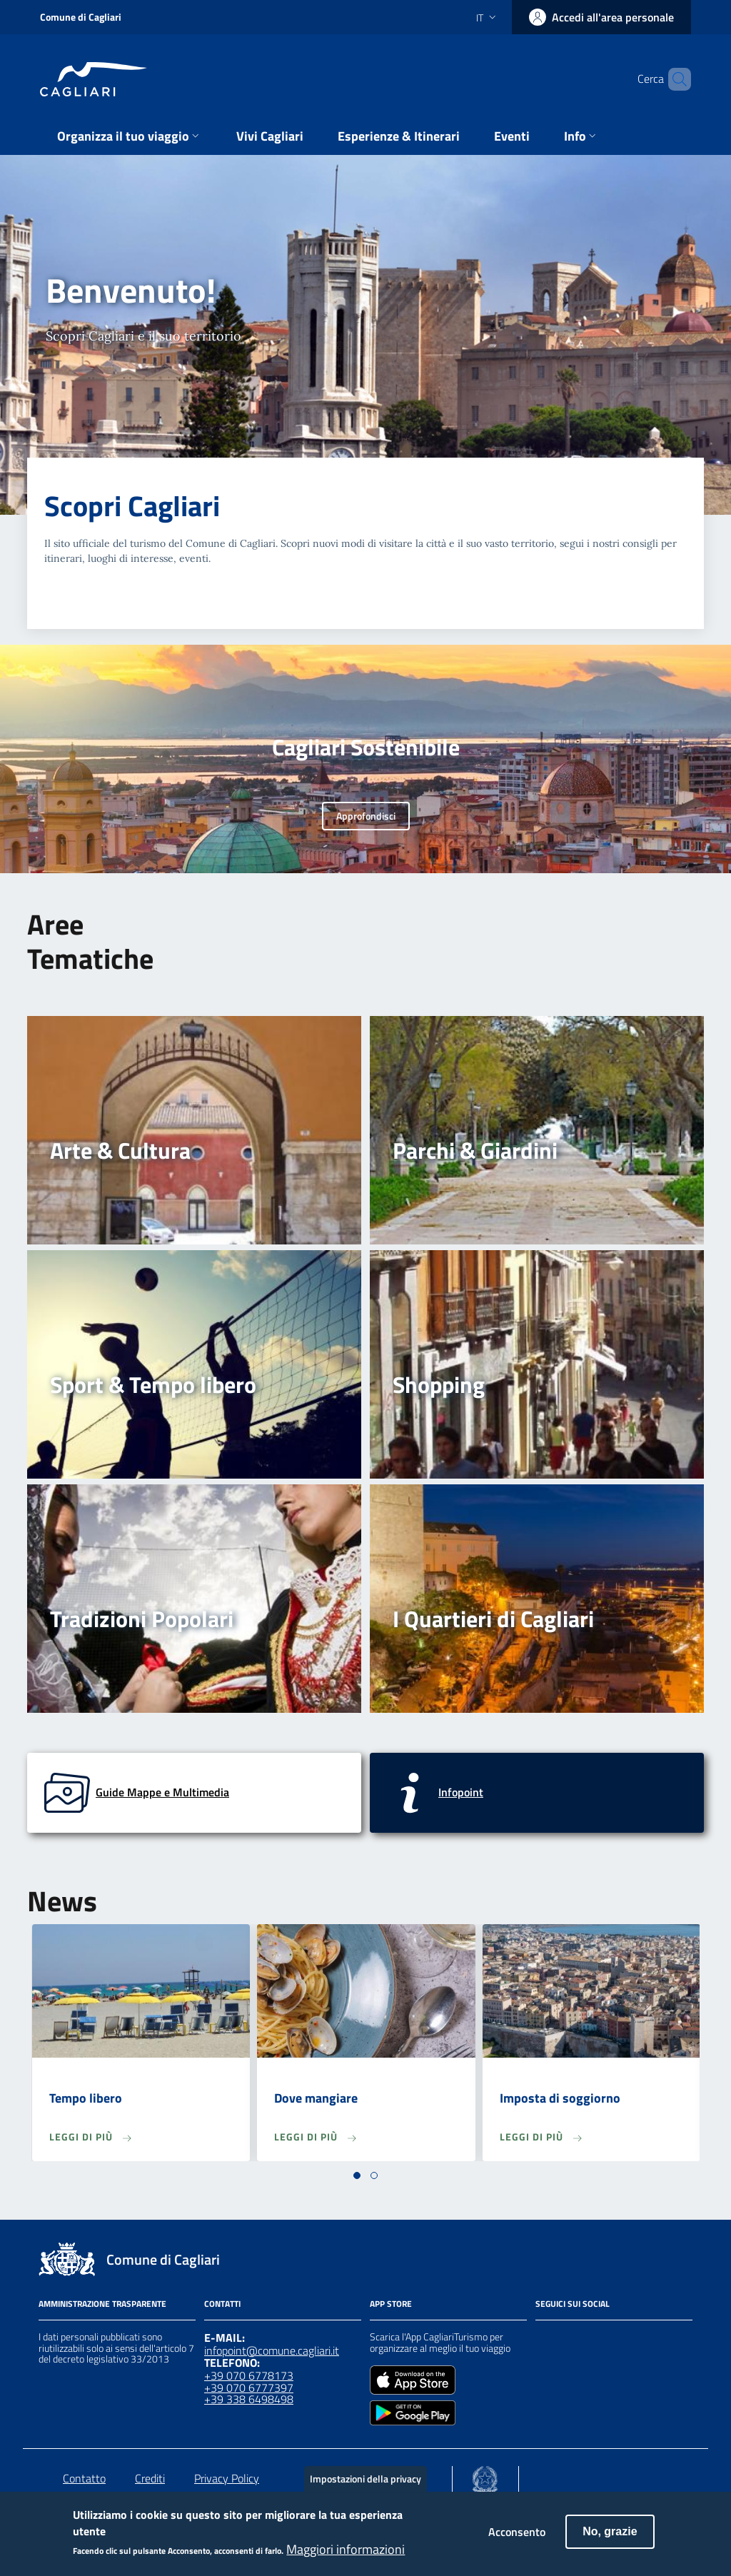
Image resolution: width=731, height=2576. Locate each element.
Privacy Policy (226, 2478)
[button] (357, 2175)
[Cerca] (674, 79)
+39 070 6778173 (248, 2375)
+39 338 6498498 (248, 2399)
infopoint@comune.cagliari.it (271, 2350)
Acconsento (516, 2538)
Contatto (84, 2478)
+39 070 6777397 (248, 2387)
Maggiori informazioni (345, 2557)
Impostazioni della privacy (365, 2485)
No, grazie (610, 2538)
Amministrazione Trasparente (102, 2303)
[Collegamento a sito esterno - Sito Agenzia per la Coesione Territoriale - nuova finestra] (485, 2476)
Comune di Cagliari (80, 16)
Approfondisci (365, 815)
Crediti (150, 2478)
